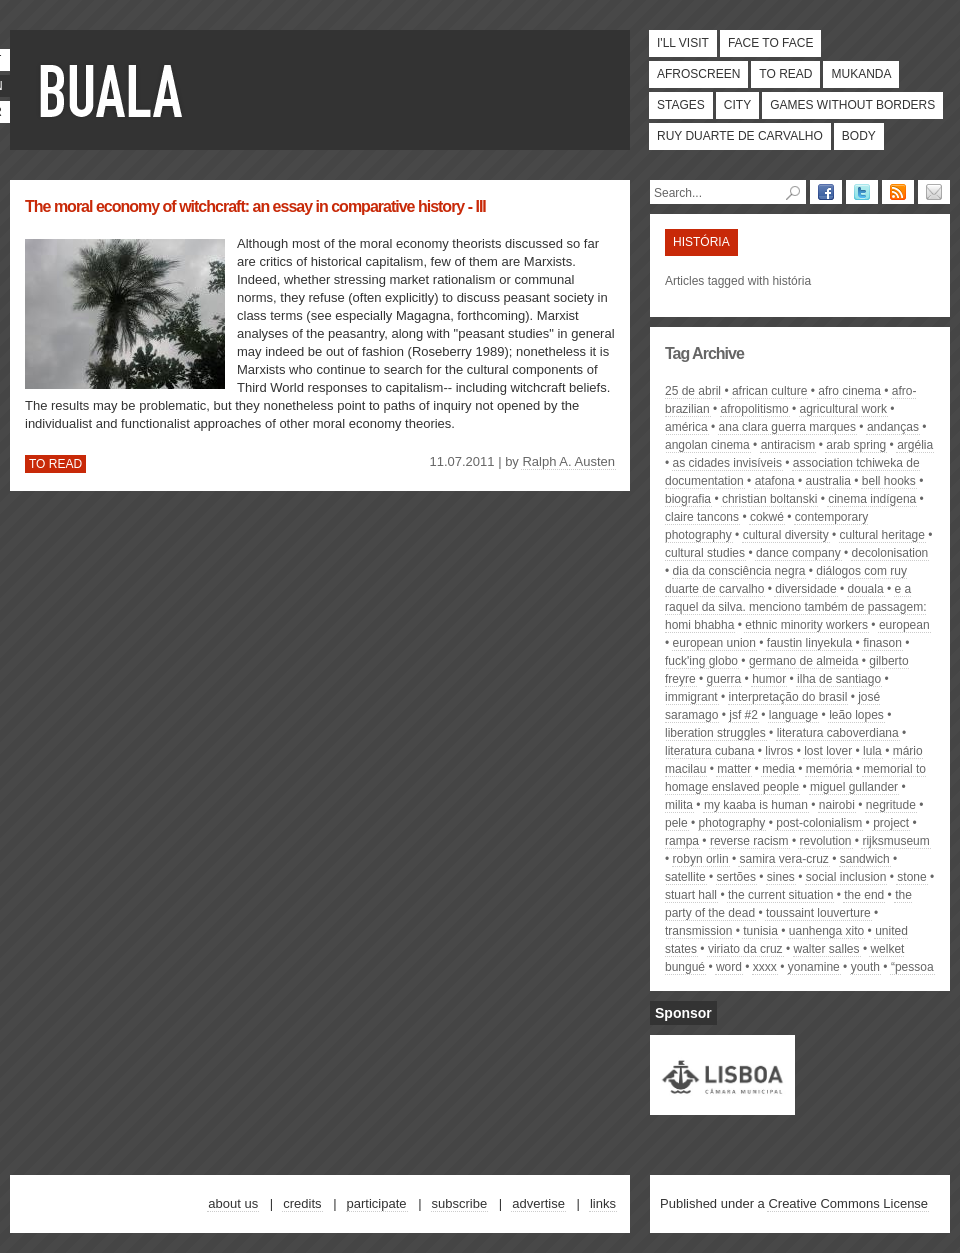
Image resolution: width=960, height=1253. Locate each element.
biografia (688, 499)
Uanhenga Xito (826, 931)
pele (676, 823)
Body (859, 136)
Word (729, 967)
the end (864, 895)
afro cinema (849, 391)
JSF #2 (743, 715)
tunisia (760, 931)
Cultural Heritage (882, 535)
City (737, 105)
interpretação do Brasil (788, 697)
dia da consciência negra (739, 571)
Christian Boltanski (769, 499)
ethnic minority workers (806, 625)
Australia (828, 481)
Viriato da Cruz (745, 949)
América (686, 427)
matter (734, 769)
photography (732, 823)
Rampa (682, 841)
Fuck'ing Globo (701, 661)
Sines (781, 877)
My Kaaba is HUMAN (756, 805)
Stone (911, 877)
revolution (825, 841)
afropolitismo (755, 409)
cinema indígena (872, 499)
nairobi (837, 805)
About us (233, 1203)
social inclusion (846, 877)
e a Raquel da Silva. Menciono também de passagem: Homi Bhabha (795, 607)
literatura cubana (709, 751)
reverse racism (749, 841)
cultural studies (705, 553)
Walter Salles (827, 949)
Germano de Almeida (803, 661)
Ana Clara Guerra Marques (787, 427)
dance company (798, 553)
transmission (698, 931)
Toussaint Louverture (818, 913)
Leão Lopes (856, 715)
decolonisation (890, 553)
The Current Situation (780, 895)
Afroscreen (698, 74)
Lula (872, 751)
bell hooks (889, 481)
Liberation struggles (715, 733)
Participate (377, 1203)
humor (769, 679)
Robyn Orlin (701, 859)
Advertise (538, 1203)
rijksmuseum (895, 841)
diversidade (805, 589)
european (904, 625)
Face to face (771, 43)
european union (714, 643)
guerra (724, 679)
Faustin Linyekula (809, 643)
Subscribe (460, 1203)
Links (603, 1203)
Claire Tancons (702, 517)
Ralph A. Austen (568, 461)
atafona (775, 481)
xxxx (765, 967)
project (891, 823)
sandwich (865, 859)
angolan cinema (707, 445)
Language (793, 715)
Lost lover (828, 751)
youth (865, 967)
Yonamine (814, 967)
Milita (679, 805)
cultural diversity (786, 535)
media (778, 769)
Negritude (891, 805)
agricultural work (843, 409)
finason (882, 643)
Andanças (893, 427)
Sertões (736, 877)
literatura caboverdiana (838, 733)
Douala (866, 589)
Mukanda (861, 74)
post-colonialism (819, 823)
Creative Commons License (848, 1203)
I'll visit (683, 43)
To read (785, 74)
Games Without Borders (852, 105)
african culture (769, 391)
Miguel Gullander (854, 787)
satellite (685, 877)
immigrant (691, 697)
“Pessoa (912, 967)
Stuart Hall (691, 895)
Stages (681, 105)
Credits (302, 1203)
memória (829, 769)
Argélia (915, 445)
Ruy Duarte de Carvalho (740, 136)
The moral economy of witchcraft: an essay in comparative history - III (255, 206)
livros (779, 751)
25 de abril (693, 391)
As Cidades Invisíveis (727, 463)
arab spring (856, 445)
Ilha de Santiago (839, 679)
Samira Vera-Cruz (783, 859)
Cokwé (767, 517)
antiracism (788, 445)
